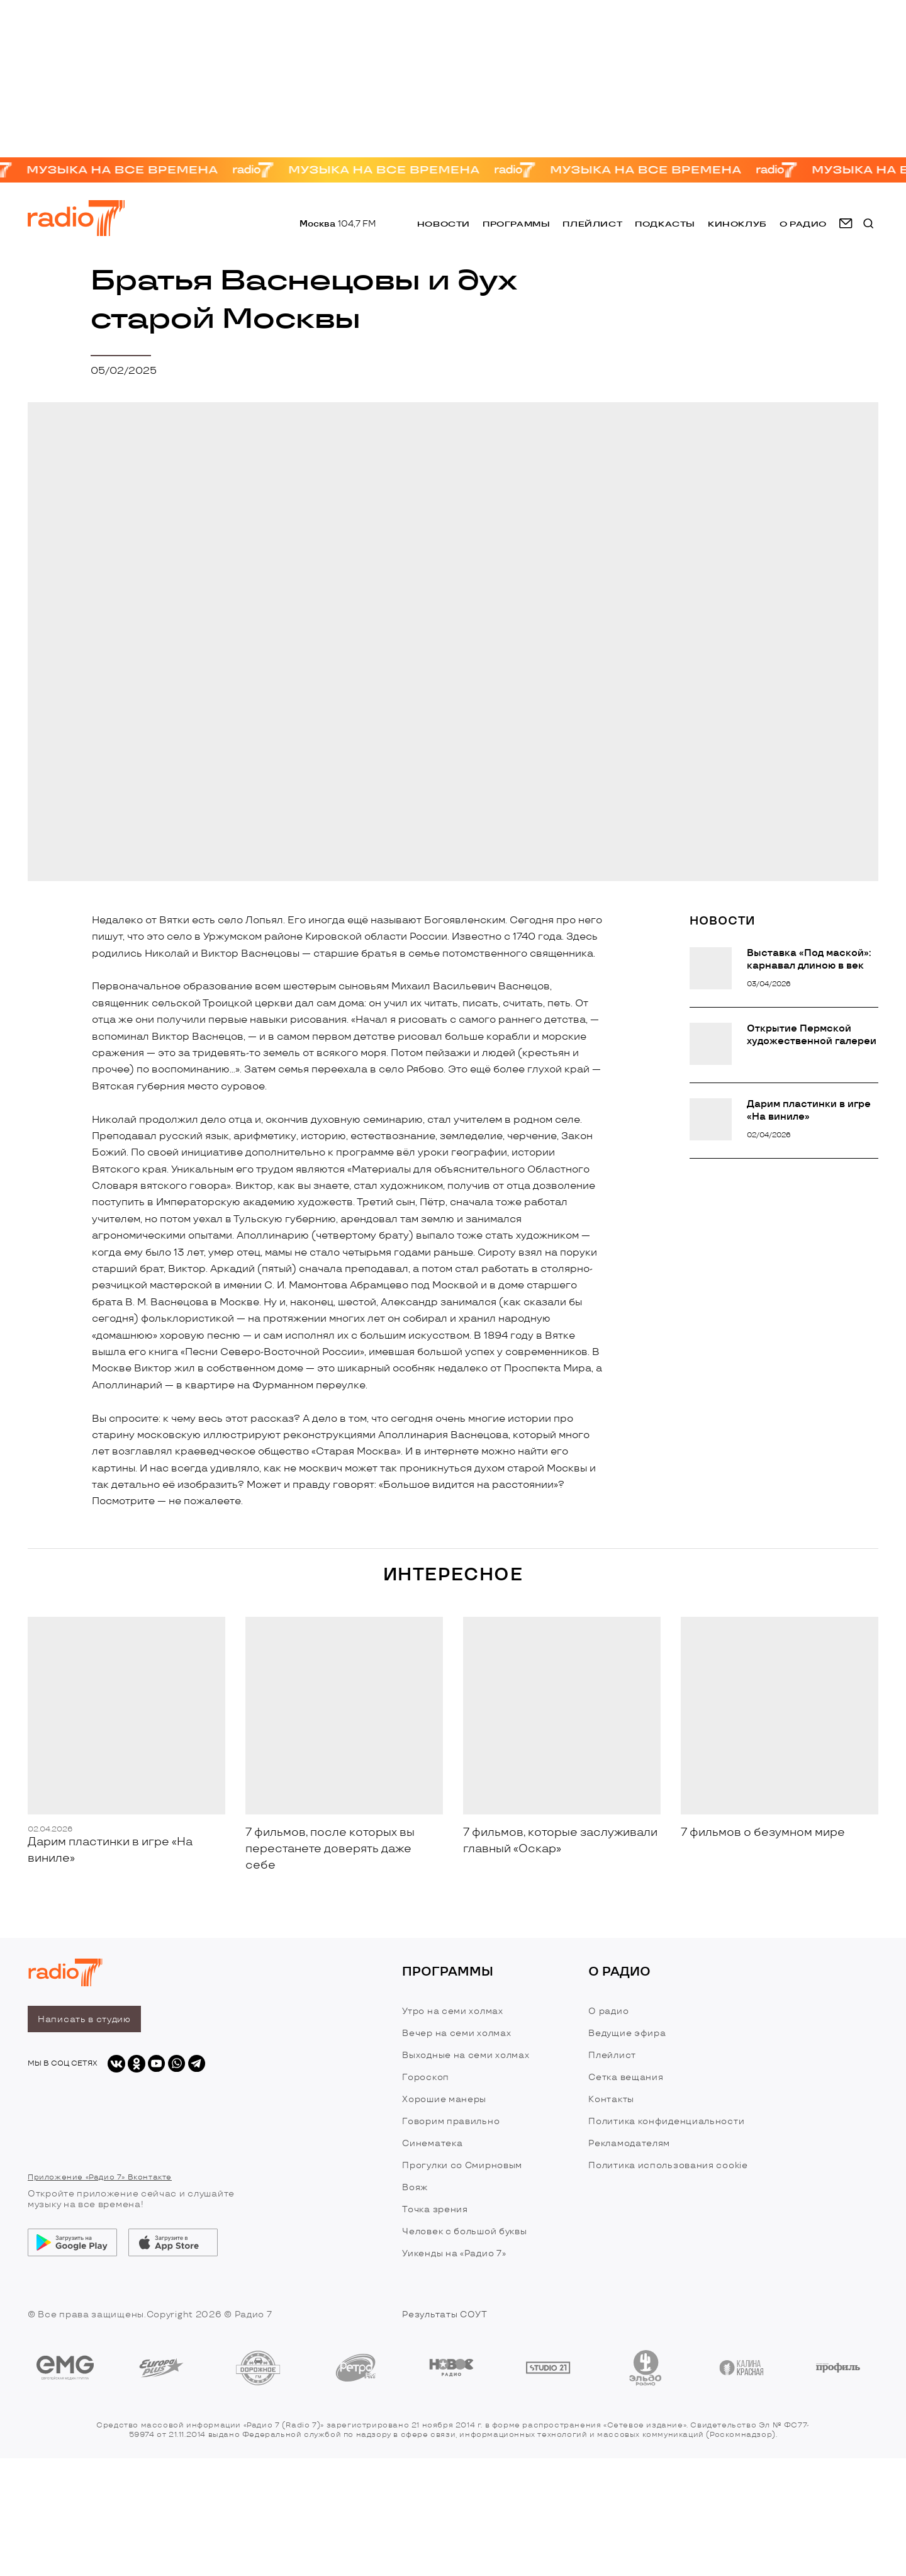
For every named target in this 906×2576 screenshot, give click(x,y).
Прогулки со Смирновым (462, 2165)
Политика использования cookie (667, 2165)
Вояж (415, 2187)
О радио (608, 2011)
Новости (443, 226)
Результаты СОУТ (445, 2314)
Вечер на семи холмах (456, 2033)
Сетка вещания (625, 2077)
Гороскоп (425, 2077)
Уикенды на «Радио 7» (454, 2253)
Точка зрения (434, 2209)
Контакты (611, 2099)
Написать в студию (84, 2019)
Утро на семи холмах (452, 2011)
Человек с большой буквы (464, 2231)
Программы (516, 226)
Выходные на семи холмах (465, 2055)
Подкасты (665, 226)
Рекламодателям (629, 2143)
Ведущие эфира (627, 2033)
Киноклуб (737, 226)
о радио (803, 226)
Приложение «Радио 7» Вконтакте (100, 2177)
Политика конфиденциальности (666, 2121)
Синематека (432, 2143)
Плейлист (592, 226)
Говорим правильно (451, 2121)
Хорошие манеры (444, 2099)
